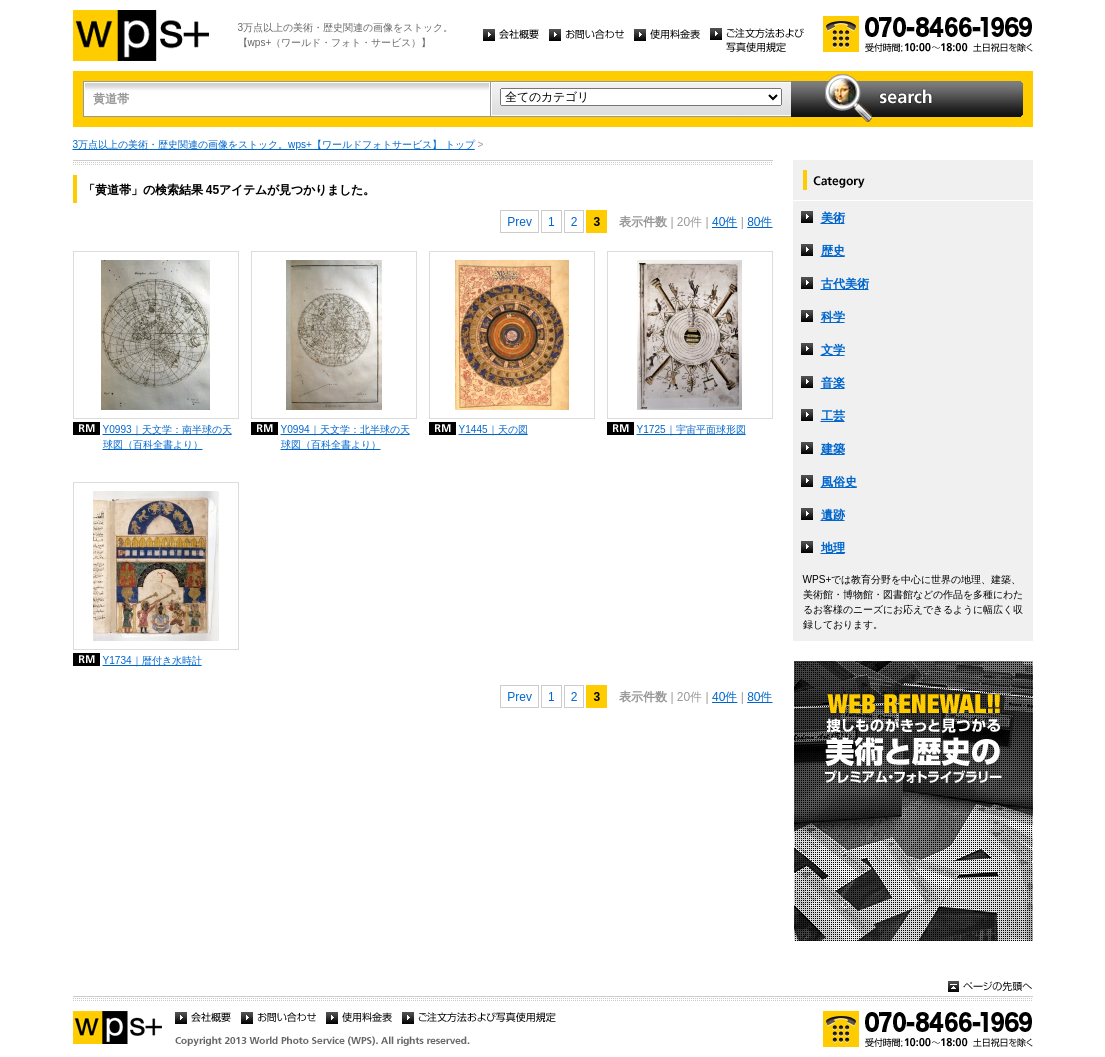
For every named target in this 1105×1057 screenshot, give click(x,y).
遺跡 (833, 515)
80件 (759, 222)
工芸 (833, 416)
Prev (519, 222)
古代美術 (845, 284)
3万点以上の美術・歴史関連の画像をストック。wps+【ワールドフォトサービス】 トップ (274, 144)
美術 (833, 218)
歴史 (833, 251)
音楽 (833, 383)
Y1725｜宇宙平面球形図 (691, 429)
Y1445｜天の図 (493, 429)
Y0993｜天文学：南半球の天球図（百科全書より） (167, 437)
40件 (724, 222)
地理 (833, 548)
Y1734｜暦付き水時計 (152, 660)
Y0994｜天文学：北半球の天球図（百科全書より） (345, 437)
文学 (833, 350)
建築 (833, 449)
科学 (833, 317)
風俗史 (839, 482)
